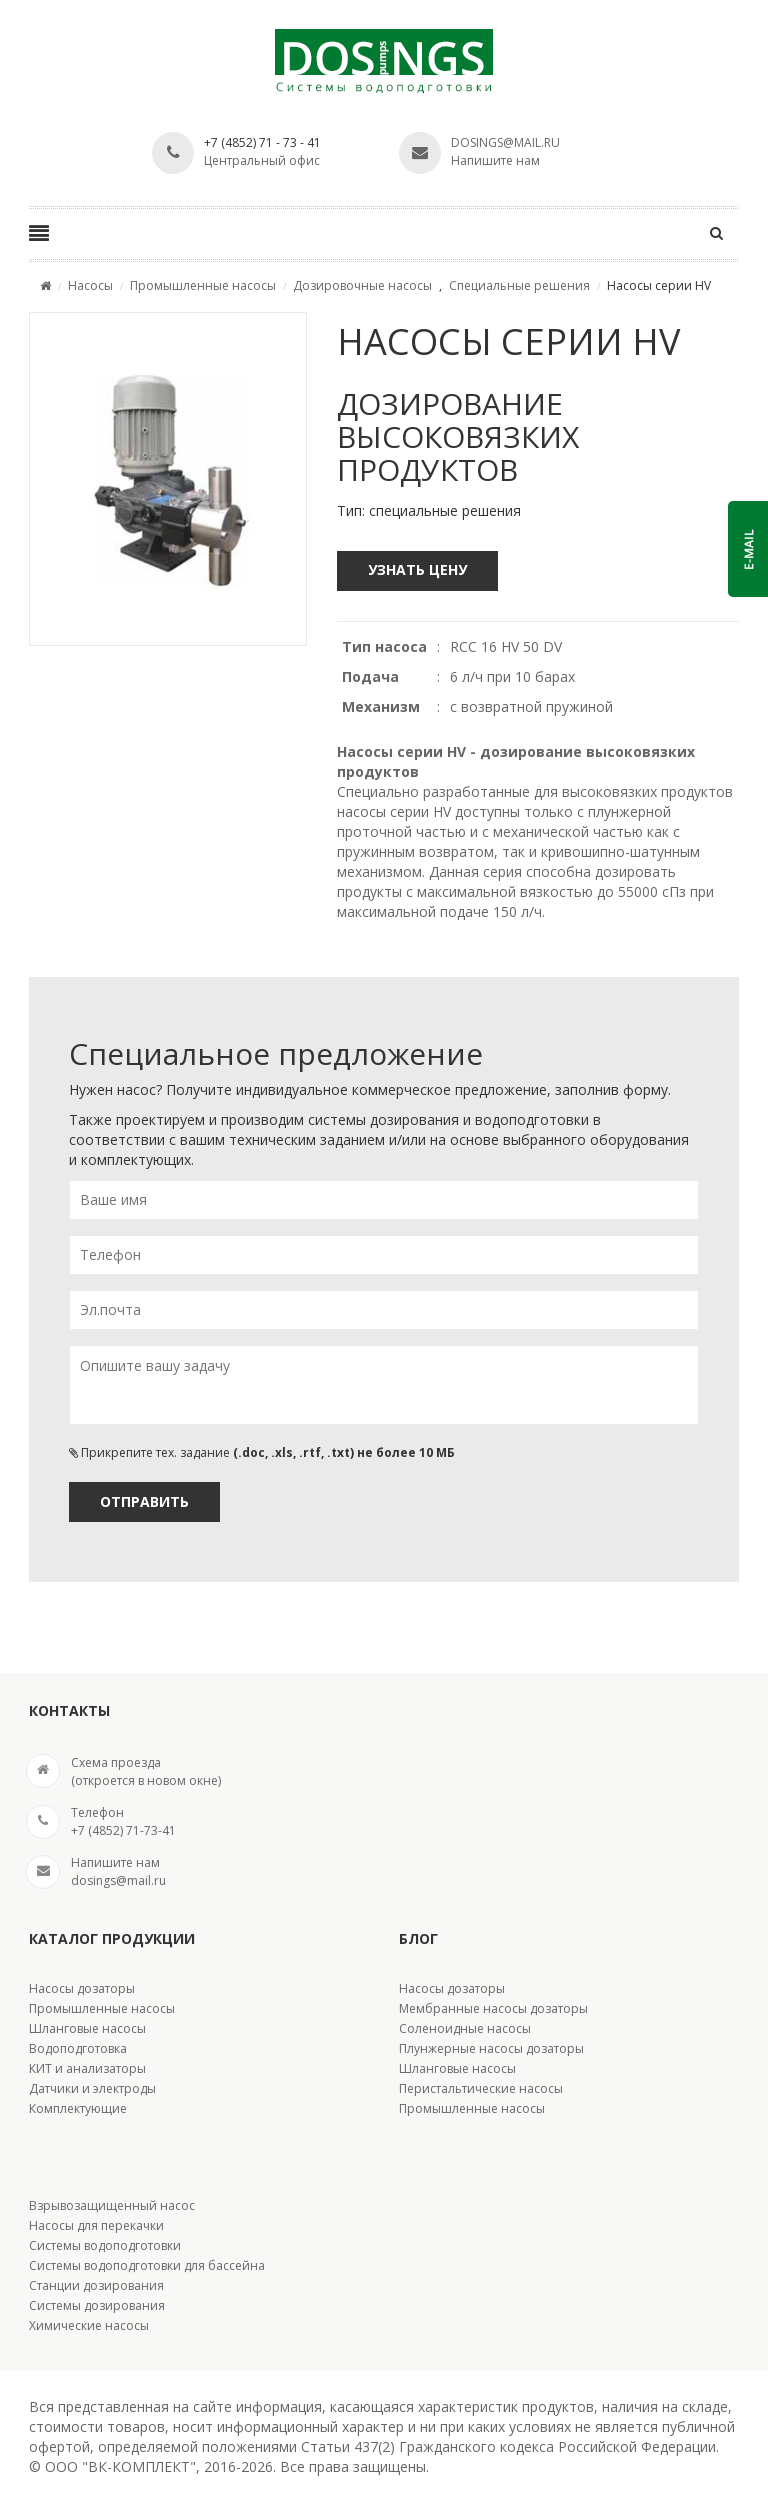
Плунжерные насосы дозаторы (491, 2048)
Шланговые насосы (87, 2028)
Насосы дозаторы (82, 1988)
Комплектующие (78, 2108)
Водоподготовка (78, 2048)
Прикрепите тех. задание (262, 1452)
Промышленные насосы (102, 2008)
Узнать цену (417, 569)
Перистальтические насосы (481, 2088)
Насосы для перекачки (96, 2225)
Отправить (144, 1501)
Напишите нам (495, 160)
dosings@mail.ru (505, 142)
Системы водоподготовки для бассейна (147, 2265)
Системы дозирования (97, 2305)
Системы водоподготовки (105, 2245)
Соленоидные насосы (465, 2028)
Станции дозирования (96, 2285)
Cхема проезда (116, 1762)
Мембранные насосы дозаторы (493, 2008)
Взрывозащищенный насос (112, 2205)
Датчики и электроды (92, 2088)
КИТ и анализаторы (87, 2068)
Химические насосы (89, 2325)
